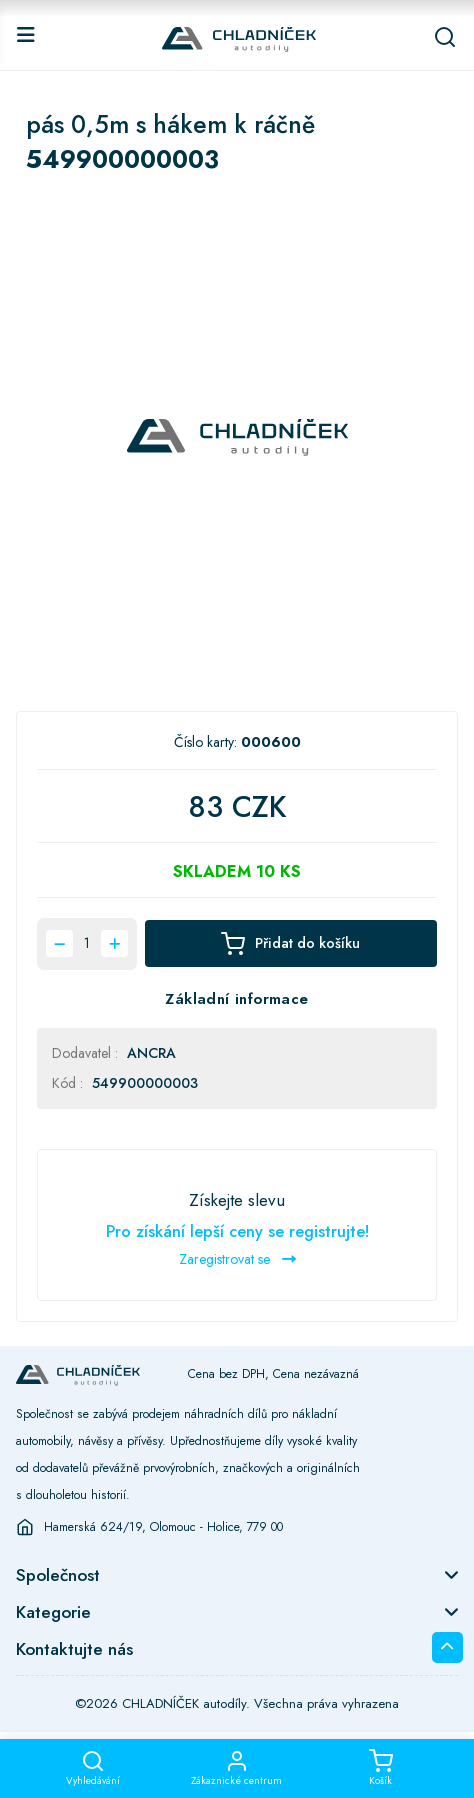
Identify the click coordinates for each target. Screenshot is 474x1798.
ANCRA (151, 1053)
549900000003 (145, 1083)
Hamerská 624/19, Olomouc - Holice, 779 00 (163, 1527)
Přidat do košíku (290, 944)
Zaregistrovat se (237, 1259)
